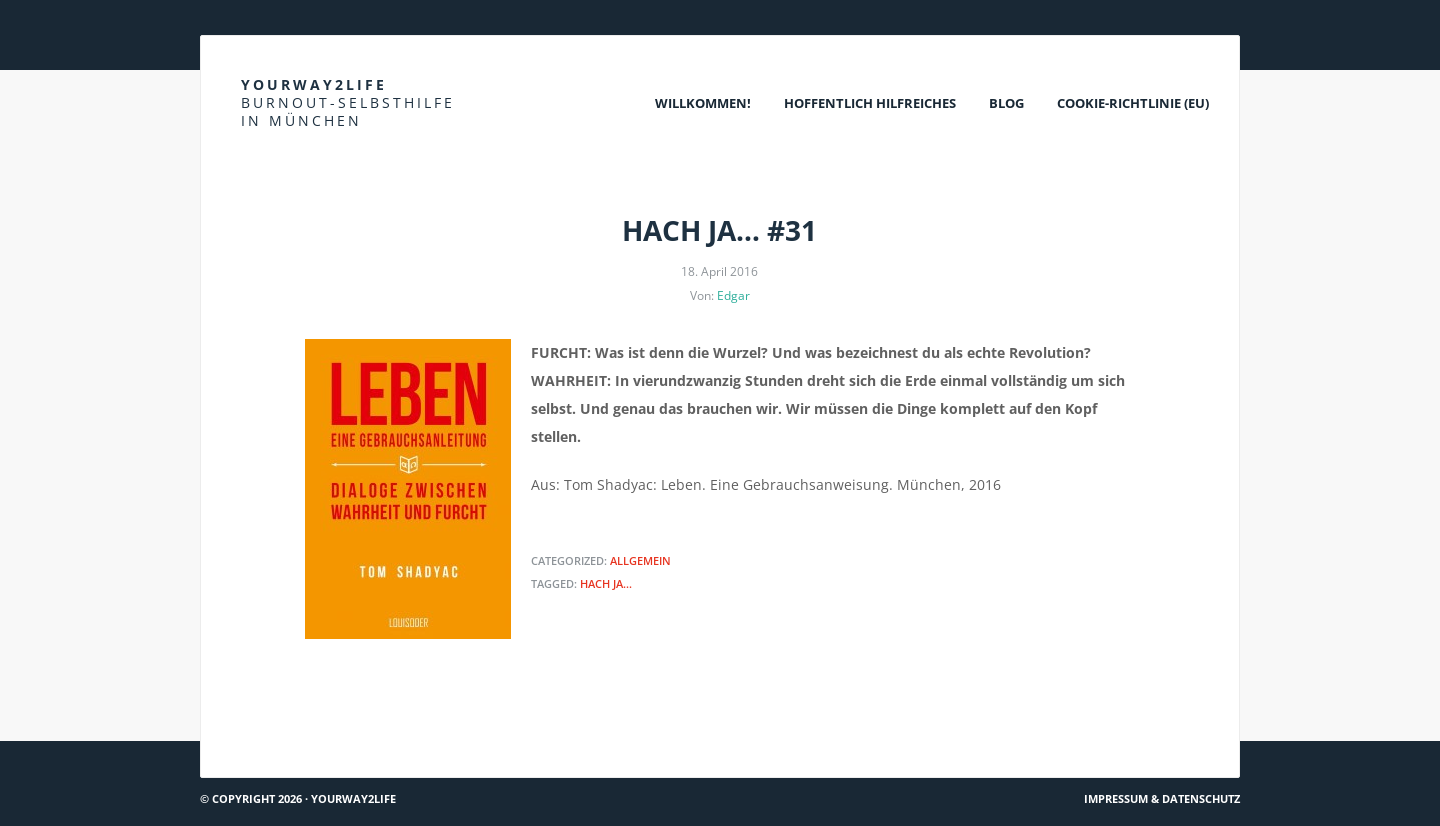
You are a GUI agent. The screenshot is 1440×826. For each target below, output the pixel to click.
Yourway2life (348, 102)
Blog (1006, 103)
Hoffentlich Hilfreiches (870, 103)
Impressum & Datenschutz (1162, 798)
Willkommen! (703, 103)
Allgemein (640, 560)
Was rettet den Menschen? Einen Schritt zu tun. (367, 733)
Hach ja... (606, 583)
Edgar (733, 295)
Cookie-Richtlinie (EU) (1133, 103)
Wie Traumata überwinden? (1139, 733)
